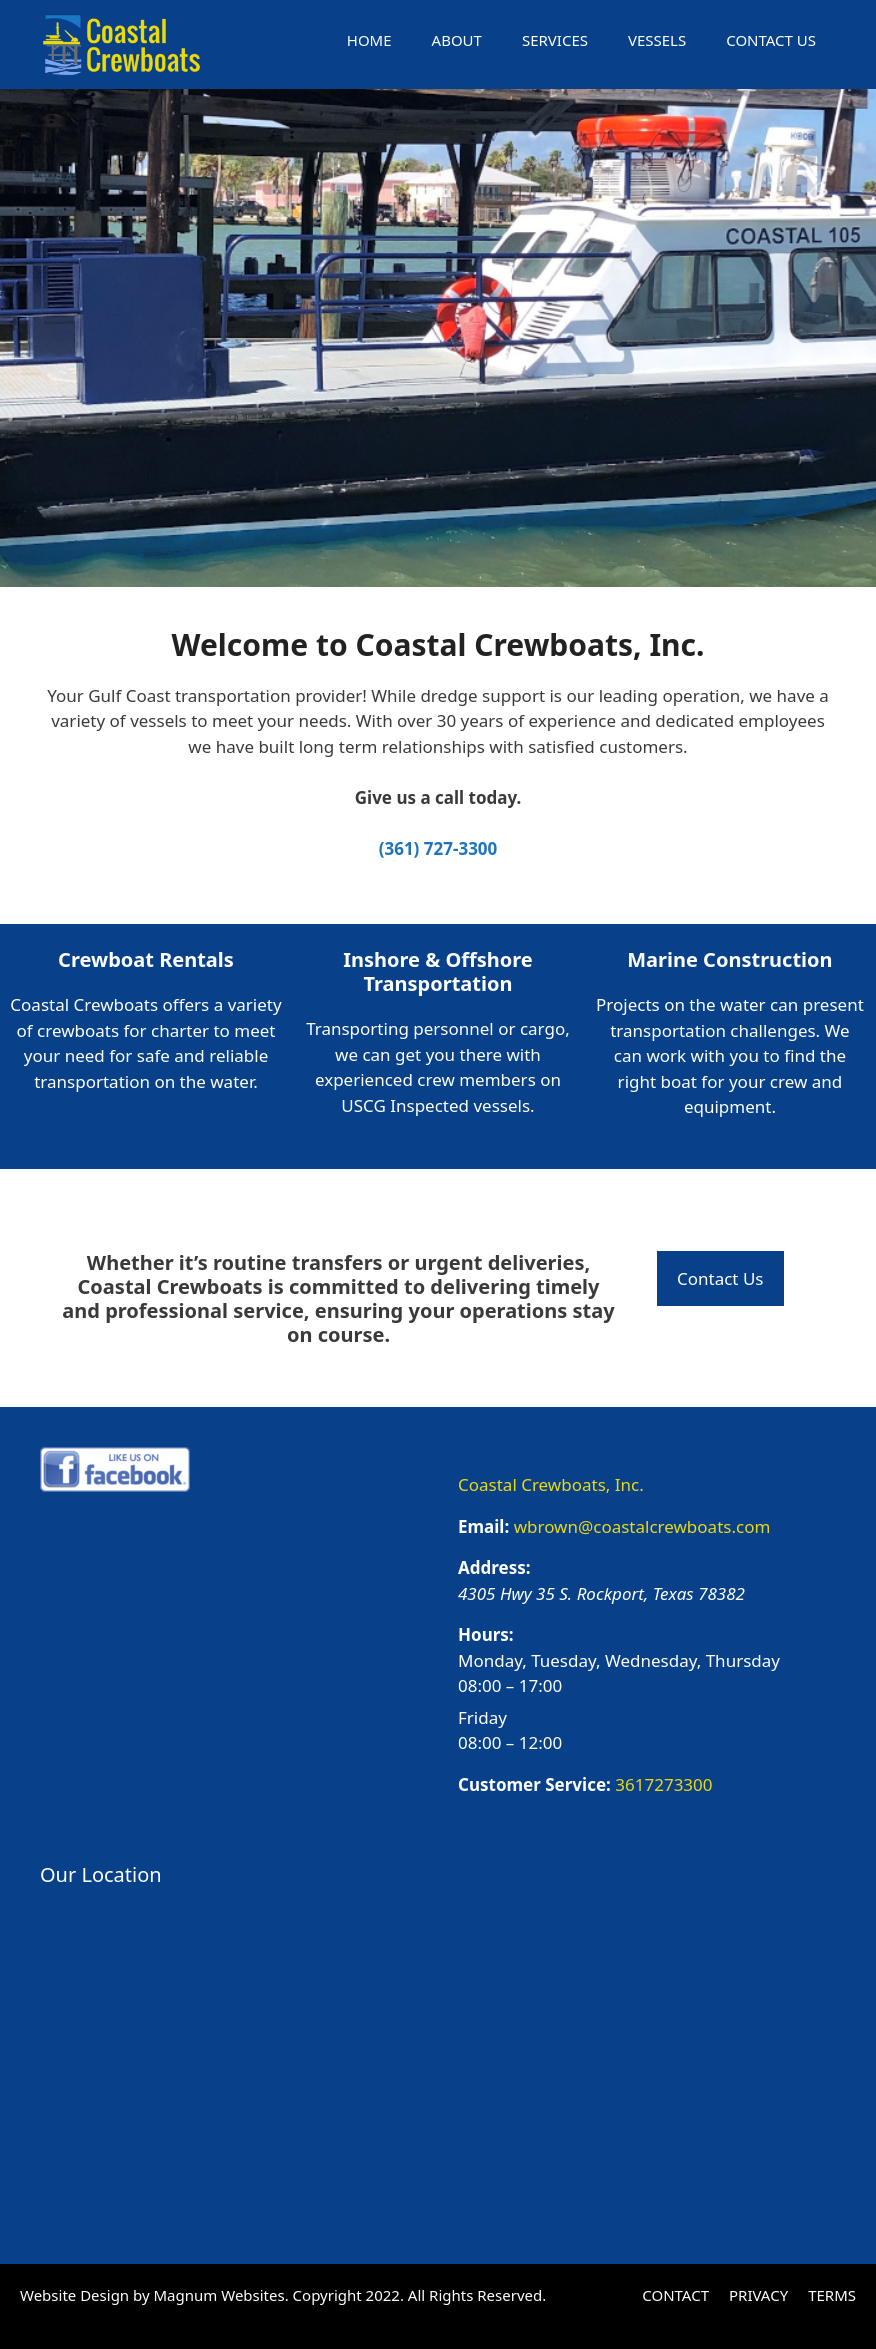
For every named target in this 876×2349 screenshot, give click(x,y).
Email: (483, 1526)
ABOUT (457, 40)
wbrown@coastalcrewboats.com (642, 1526)
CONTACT (675, 2295)
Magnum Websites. (221, 2295)
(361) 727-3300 (438, 848)
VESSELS (657, 40)
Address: (494, 1567)
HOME (369, 40)
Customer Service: (534, 1784)
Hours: (486, 1634)
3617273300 (663, 1784)
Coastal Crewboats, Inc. (551, 1484)
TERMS (832, 2295)
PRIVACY (758, 2295)
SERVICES (555, 40)
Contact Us (720, 1278)
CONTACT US (771, 40)
